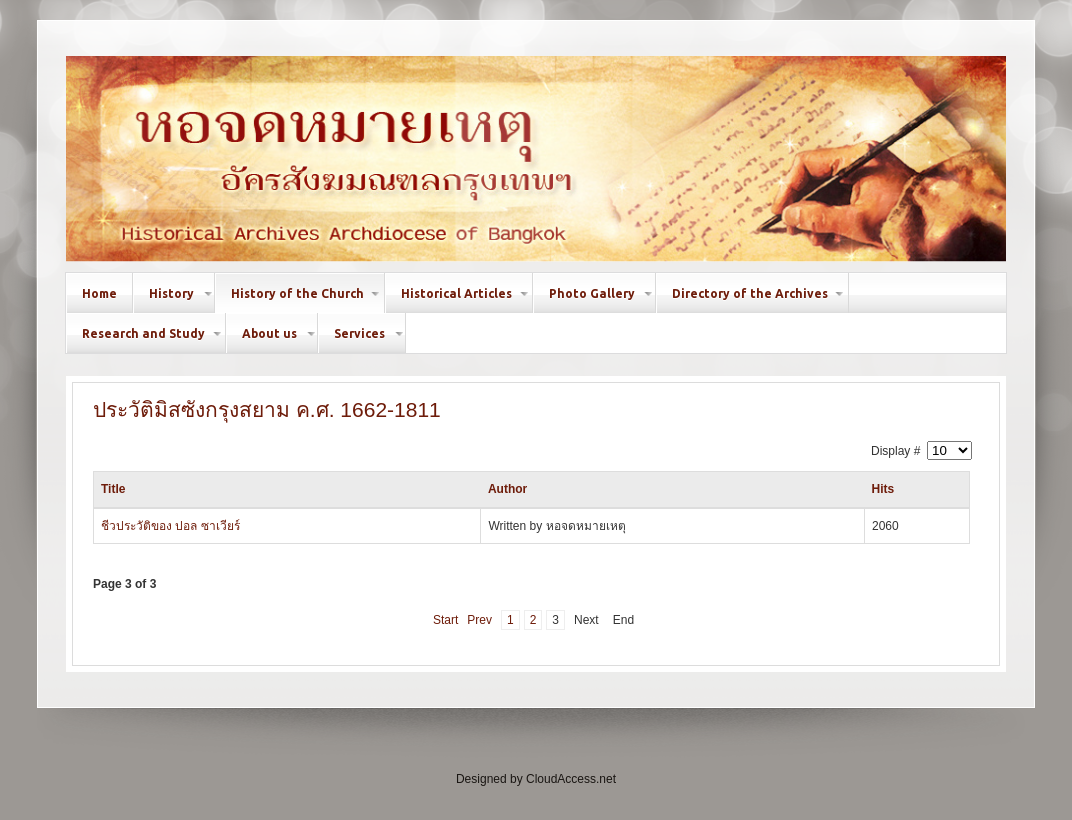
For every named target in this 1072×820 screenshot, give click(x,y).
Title (113, 489)
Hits (882, 489)
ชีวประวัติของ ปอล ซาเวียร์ (170, 526)
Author (507, 489)
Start (445, 620)
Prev (479, 620)
